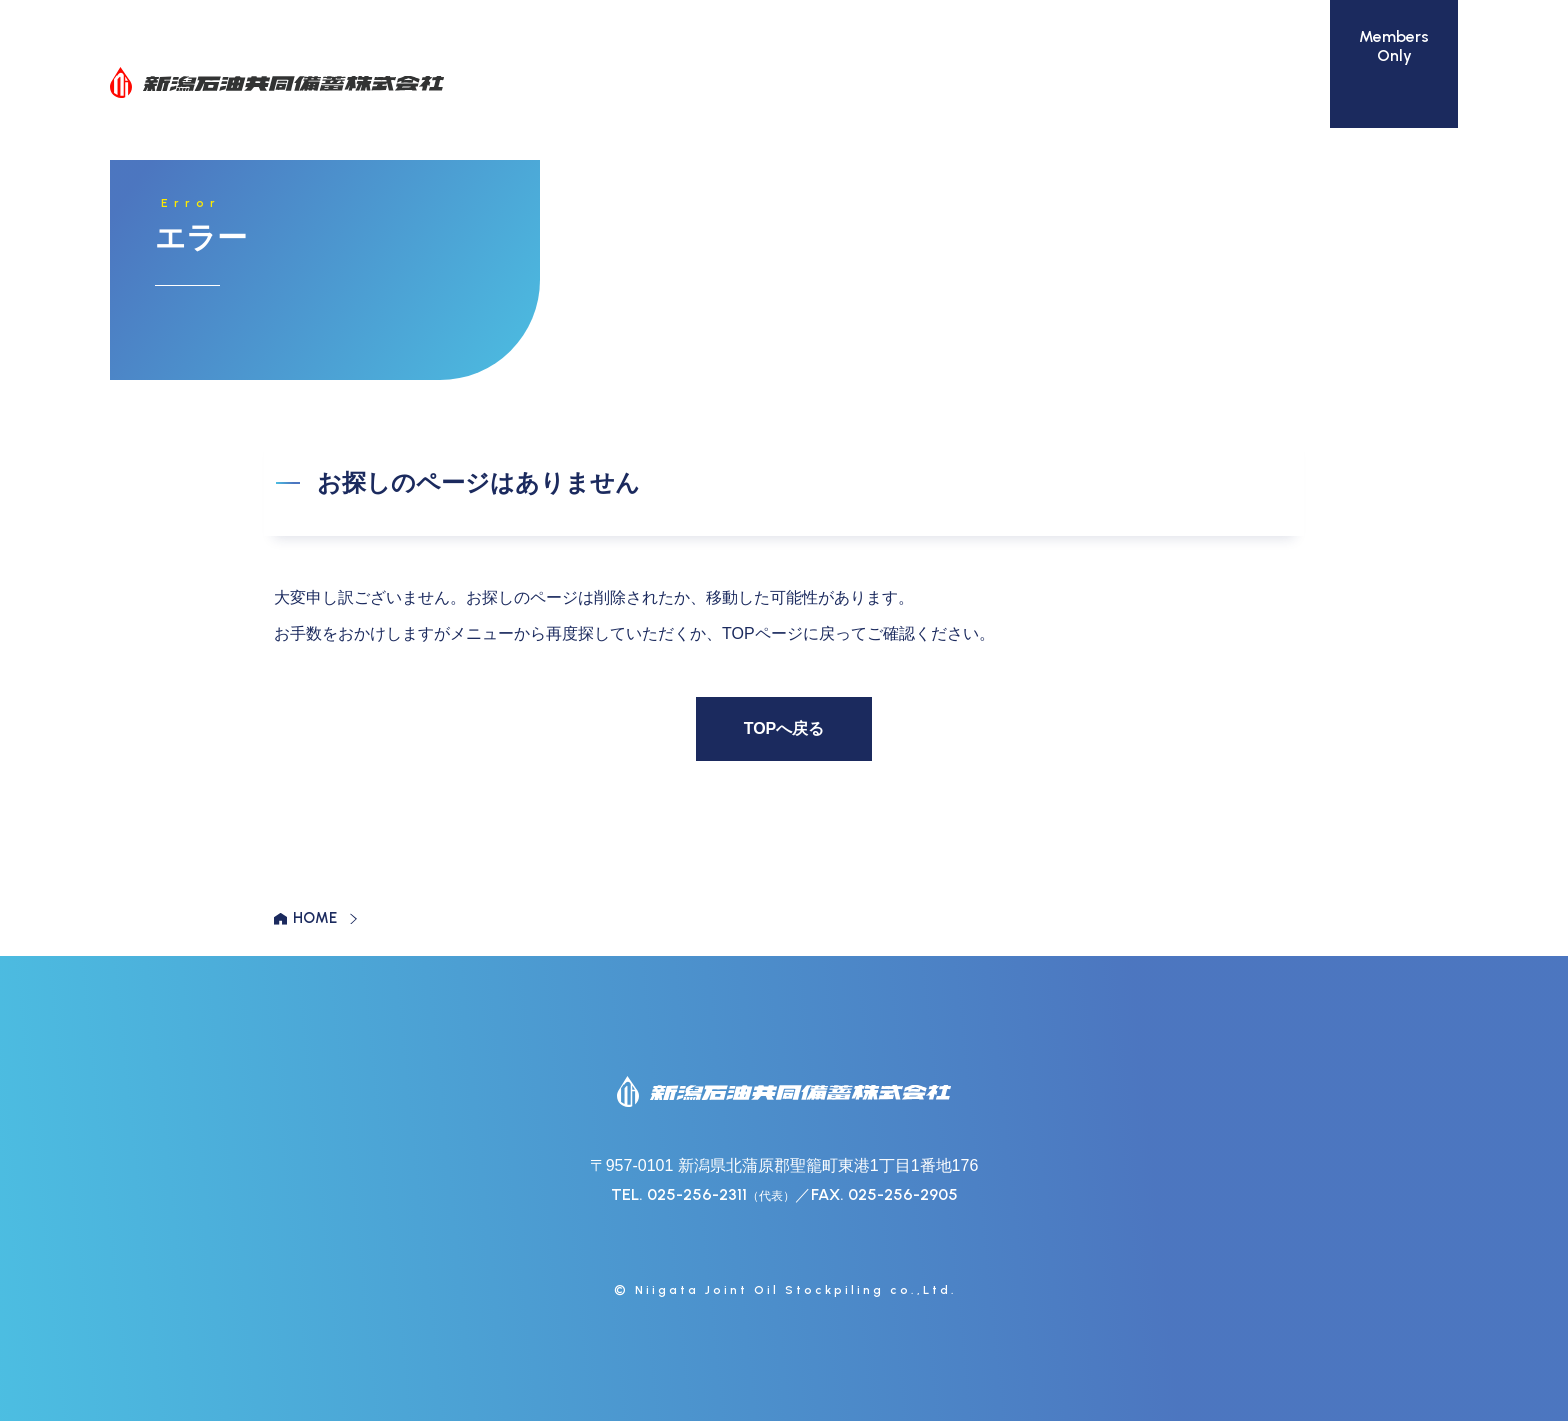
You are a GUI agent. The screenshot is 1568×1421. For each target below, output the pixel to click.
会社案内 (624, 82)
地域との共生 (1032, 82)
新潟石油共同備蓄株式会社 (277, 82)
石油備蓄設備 (744, 82)
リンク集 (1256, 82)
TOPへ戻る (784, 728)
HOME (315, 918)
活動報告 (1152, 82)
